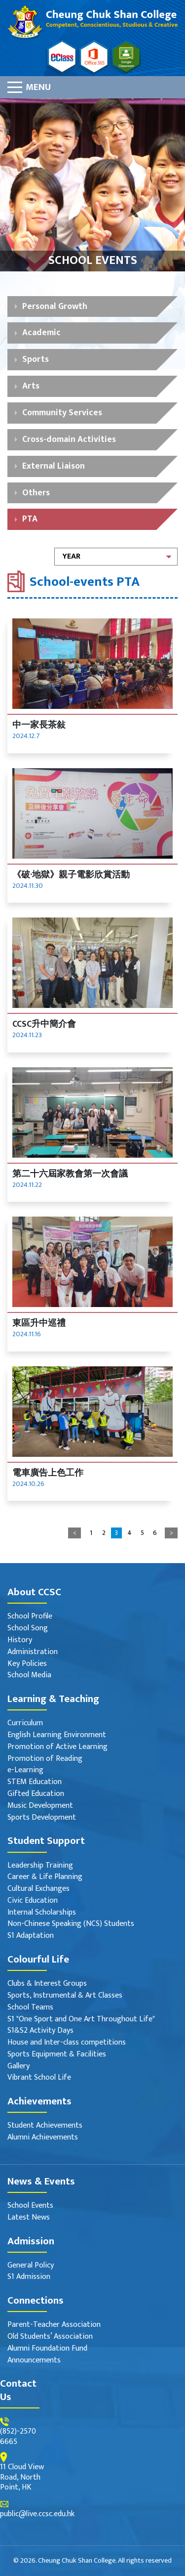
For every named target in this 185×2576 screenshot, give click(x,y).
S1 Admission (28, 2277)
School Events (30, 2206)
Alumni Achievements (42, 2138)
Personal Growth (54, 306)
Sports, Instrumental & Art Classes (64, 1996)
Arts (30, 386)
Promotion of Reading (44, 1759)
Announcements (34, 2361)
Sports (35, 359)
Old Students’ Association (50, 2337)
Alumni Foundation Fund (47, 2349)
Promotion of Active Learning (57, 1747)
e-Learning (25, 1770)
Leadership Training (40, 1866)
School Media (29, 1675)
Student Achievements (44, 2126)
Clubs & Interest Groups (47, 1984)
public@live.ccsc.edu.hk (37, 2514)
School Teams (30, 2008)
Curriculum (25, 1723)
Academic (41, 332)
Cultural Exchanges (38, 1889)
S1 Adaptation (30, 1936)
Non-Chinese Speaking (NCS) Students (70, 1924)
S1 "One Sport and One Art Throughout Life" (81, 2019)
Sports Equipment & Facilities (56, 2055)
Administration (32, 1652)
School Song (27, 1628)
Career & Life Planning (44, 1877)
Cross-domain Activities (69, 439)
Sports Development (41, 1818)
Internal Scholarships (41, 1913)
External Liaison (53, 466)
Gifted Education (35, 1794)
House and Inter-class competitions (66, 2043)
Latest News (28, 2218)
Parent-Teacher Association (54, 2325)
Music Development (40, 1806)
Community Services (62, 412)
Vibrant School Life (39, 2078)
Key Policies (27, 1664)
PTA (29, 519)
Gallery (18, 2066)
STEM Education (34, 1782)
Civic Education (32, 1901)
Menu (38, 87)
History (19, 1640)
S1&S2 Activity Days (40, 2031)
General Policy (30, 2266)
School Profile (29, 1617)
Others (36, 492)
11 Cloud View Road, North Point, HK (22, 2477)
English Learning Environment (56, 1735)
